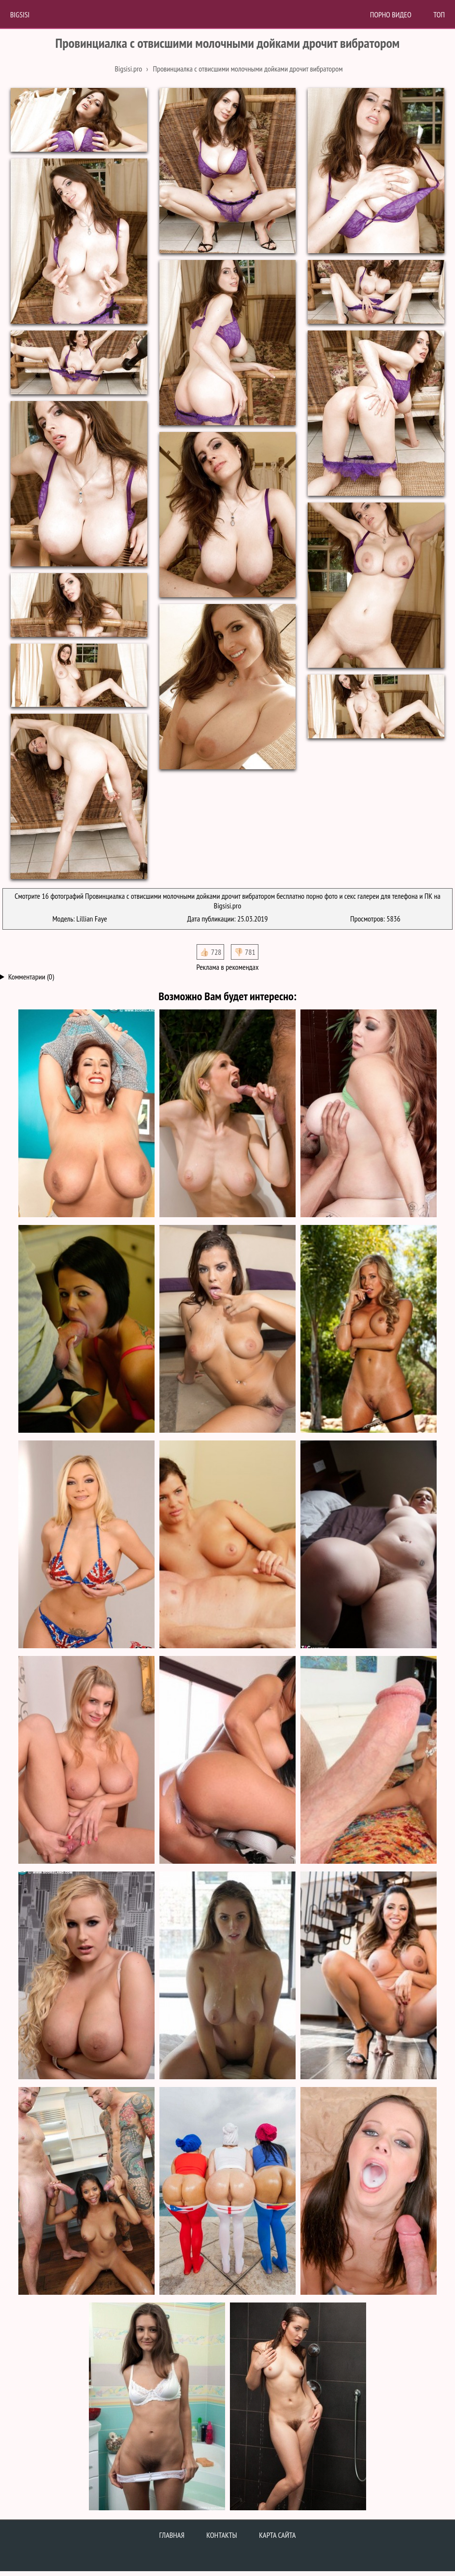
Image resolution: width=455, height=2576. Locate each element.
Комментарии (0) (31, 976)
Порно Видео (391, 14)
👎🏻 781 (245, 952)
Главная (172, 2535)
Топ (439, 14)
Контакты (221, 2535)
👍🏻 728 (210, 952)
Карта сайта (277, 2535)
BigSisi (19, 14)
